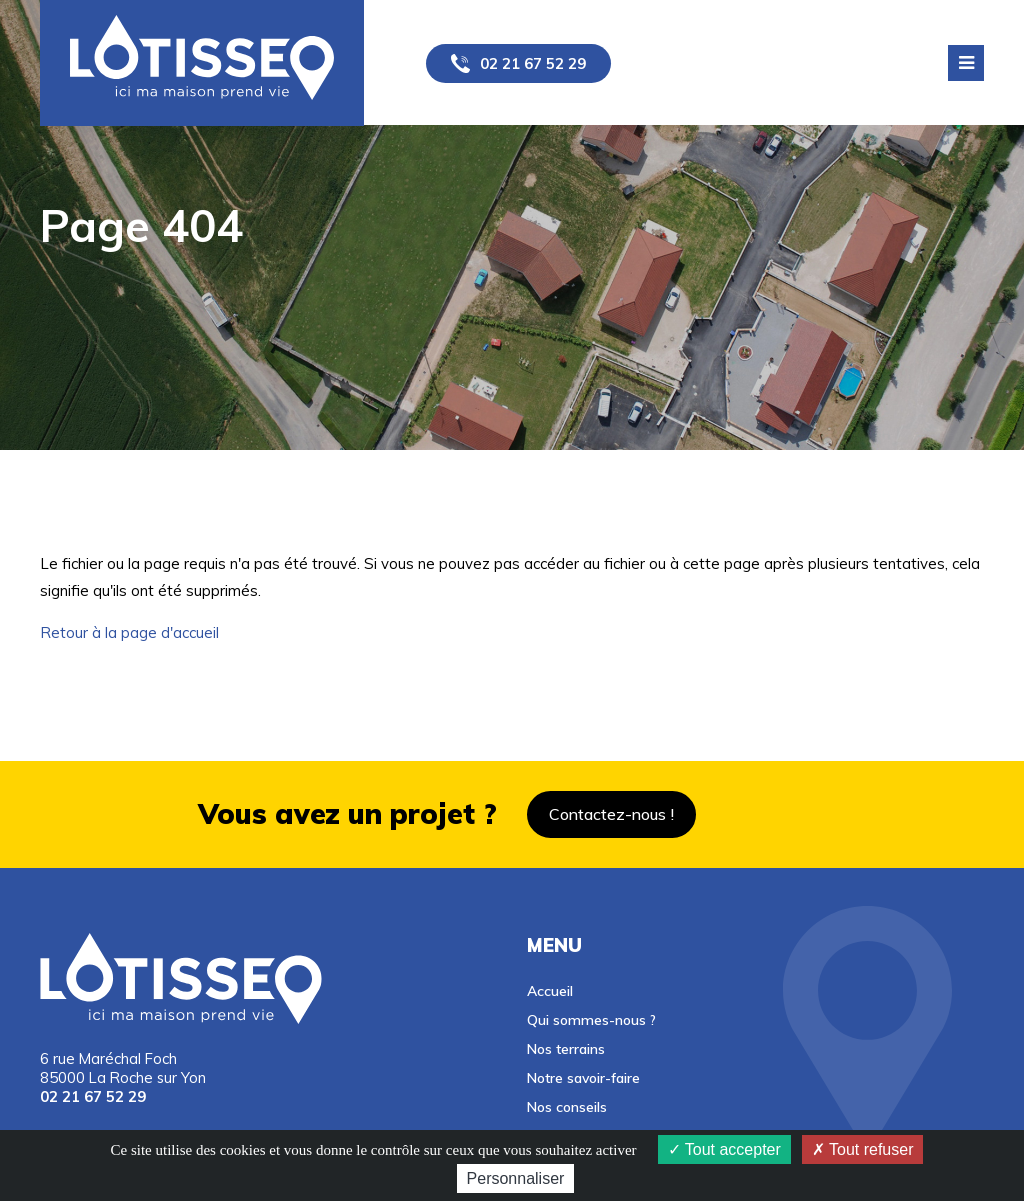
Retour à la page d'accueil (129, 632)
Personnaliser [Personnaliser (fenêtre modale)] (516, 1178)
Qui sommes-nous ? (591, 1019)
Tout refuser (863, 1149)
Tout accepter (724, 1149)
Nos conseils (567, 1106)
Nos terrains (566, 1048)
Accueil (550, 990)
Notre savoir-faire (583, 1077)
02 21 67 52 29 (533, 63)
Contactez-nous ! (611, 814)
